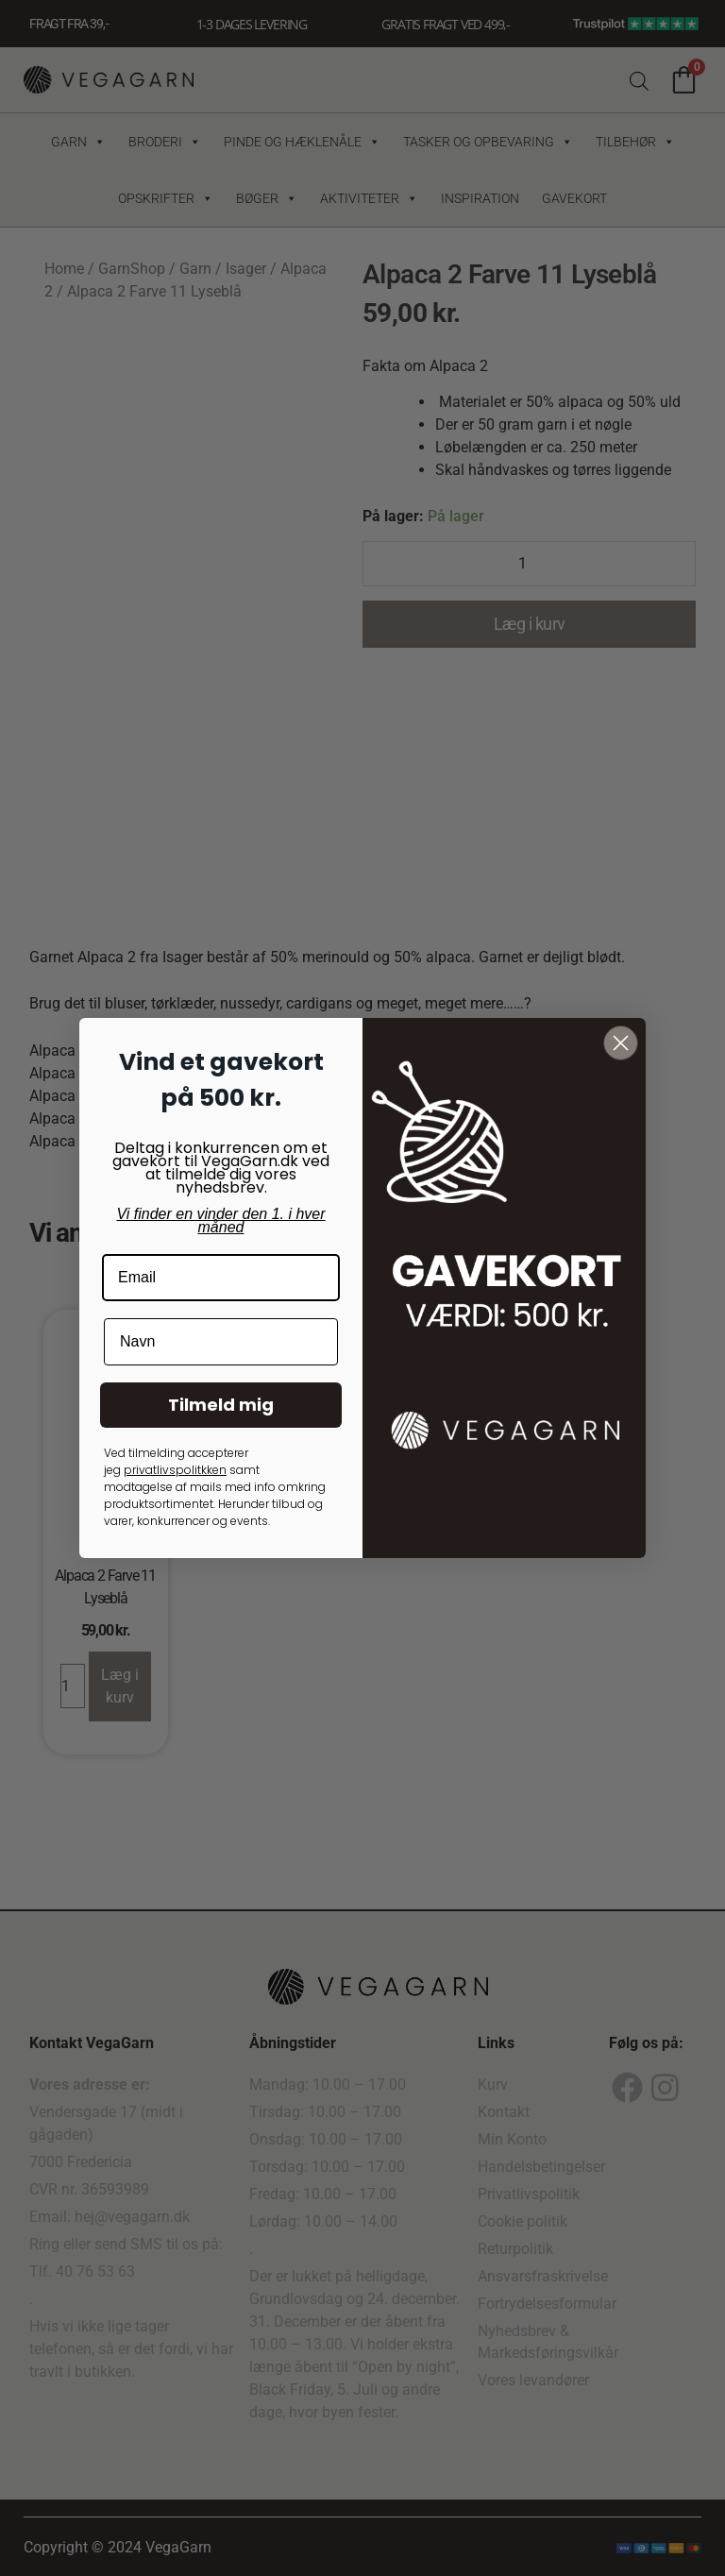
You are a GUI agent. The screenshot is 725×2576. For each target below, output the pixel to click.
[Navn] (221, 1341)
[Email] (221, 1277)
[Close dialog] (620, 1042)
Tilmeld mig (221, 1404)
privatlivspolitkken (175, 1470)
